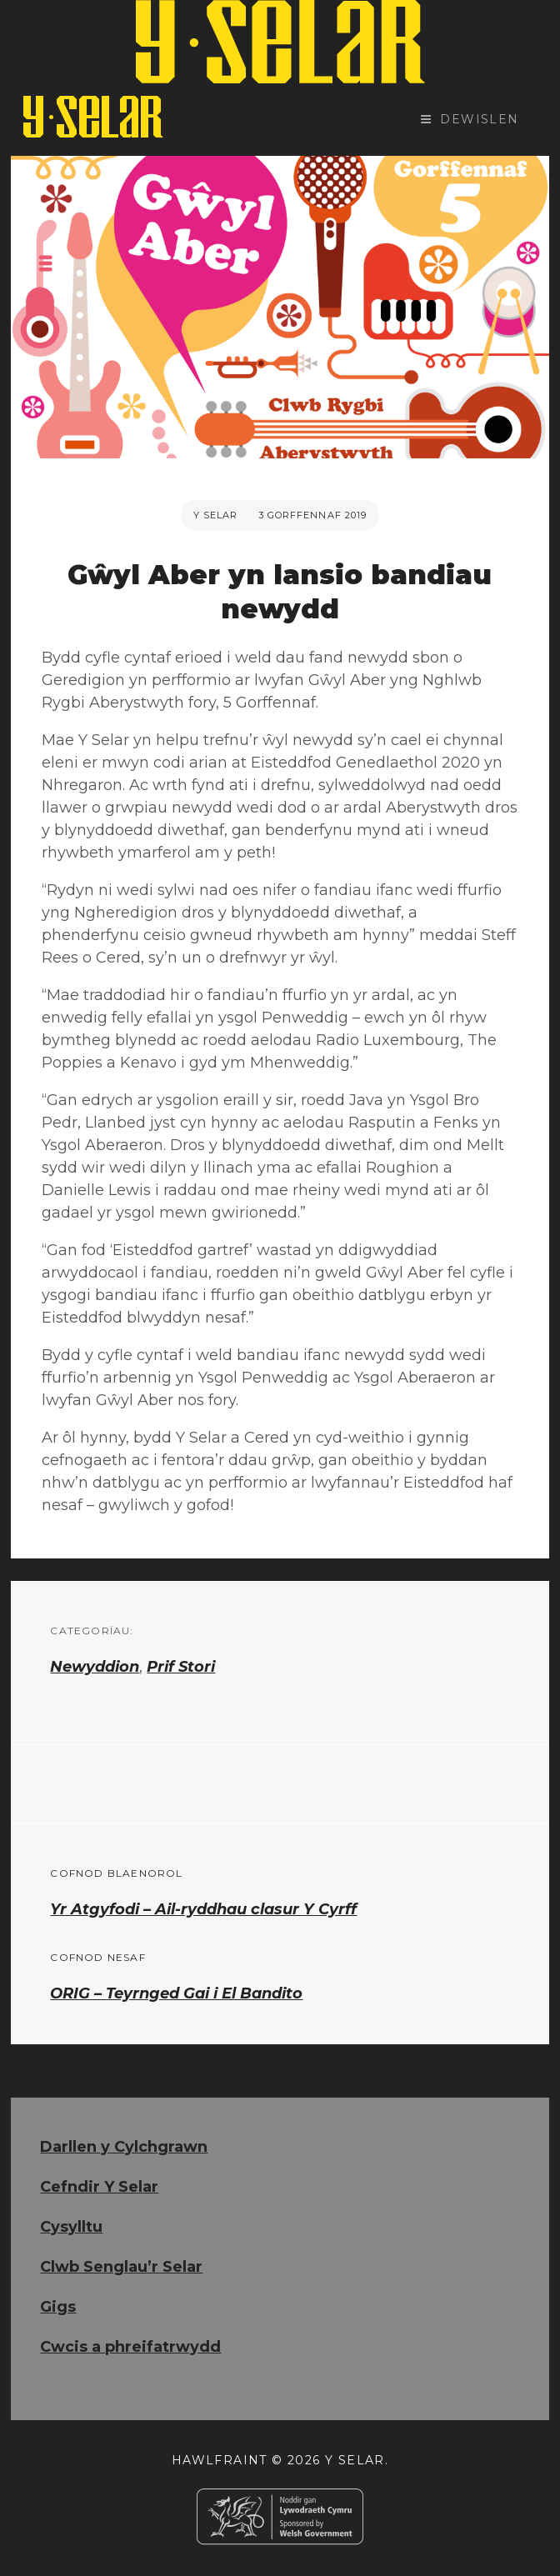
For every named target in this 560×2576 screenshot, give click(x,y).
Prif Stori (181, 1667)
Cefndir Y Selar (99, 2187)
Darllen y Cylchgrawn (124, 2147)
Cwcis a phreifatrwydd (130, 2347)
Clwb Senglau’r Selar (121, 2267)
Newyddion (94, 1667)
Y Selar (215, 515)
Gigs (58, 2307)
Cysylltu (71, 2227)
